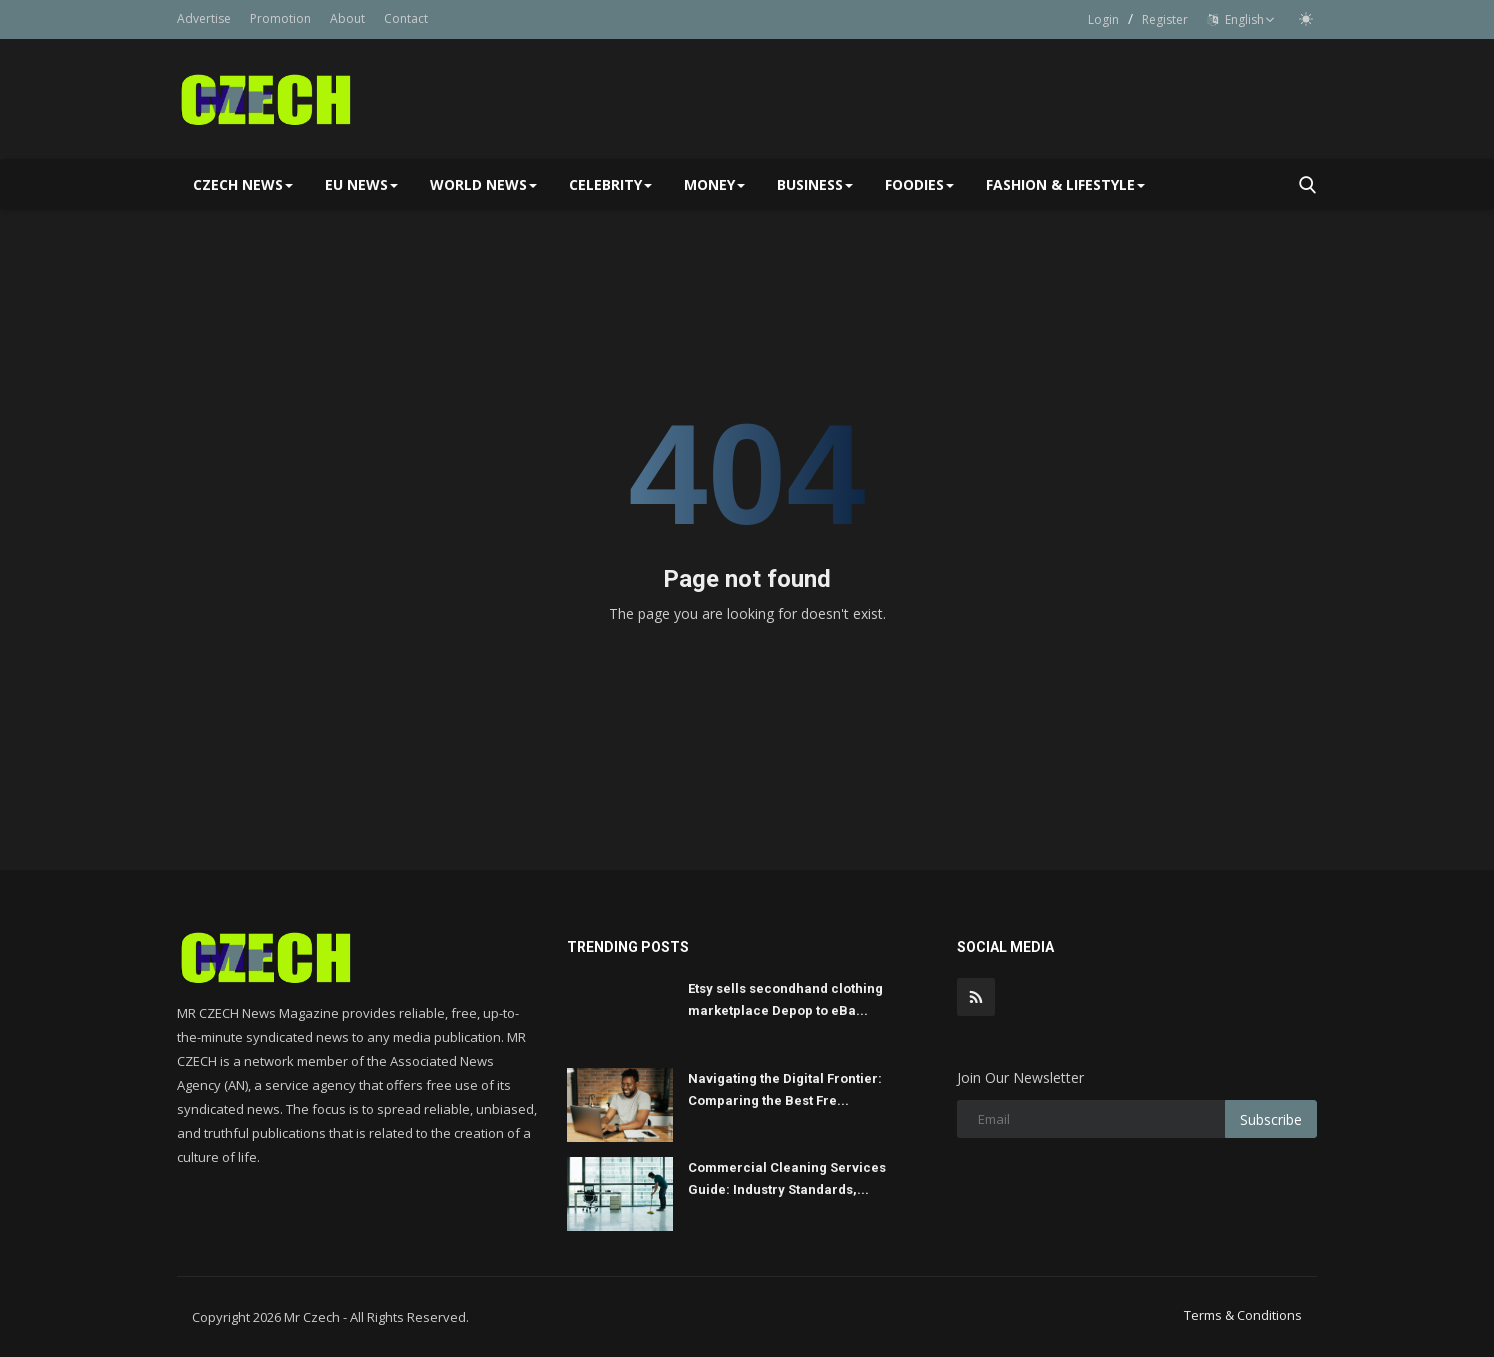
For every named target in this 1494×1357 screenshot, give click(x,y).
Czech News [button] (243, 184)
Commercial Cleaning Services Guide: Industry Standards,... (787, 1178)
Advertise (204, 18)
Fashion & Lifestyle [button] (1065, 184)
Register (1165, 19)
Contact (406, 18)
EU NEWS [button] (361, 184)
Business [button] (815, 184)
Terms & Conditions (1243, 1315)
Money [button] (714, 184)
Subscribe (1271, 1119)
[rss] (976, 997)
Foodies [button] (919, 184)
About (347, 18)
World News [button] (483, 184)
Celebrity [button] (610, 184)
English (1241, 19)
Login (1103, 19)
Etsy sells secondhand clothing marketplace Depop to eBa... (785, 999)
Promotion (280, 18)
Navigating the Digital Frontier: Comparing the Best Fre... (785, 1089)
